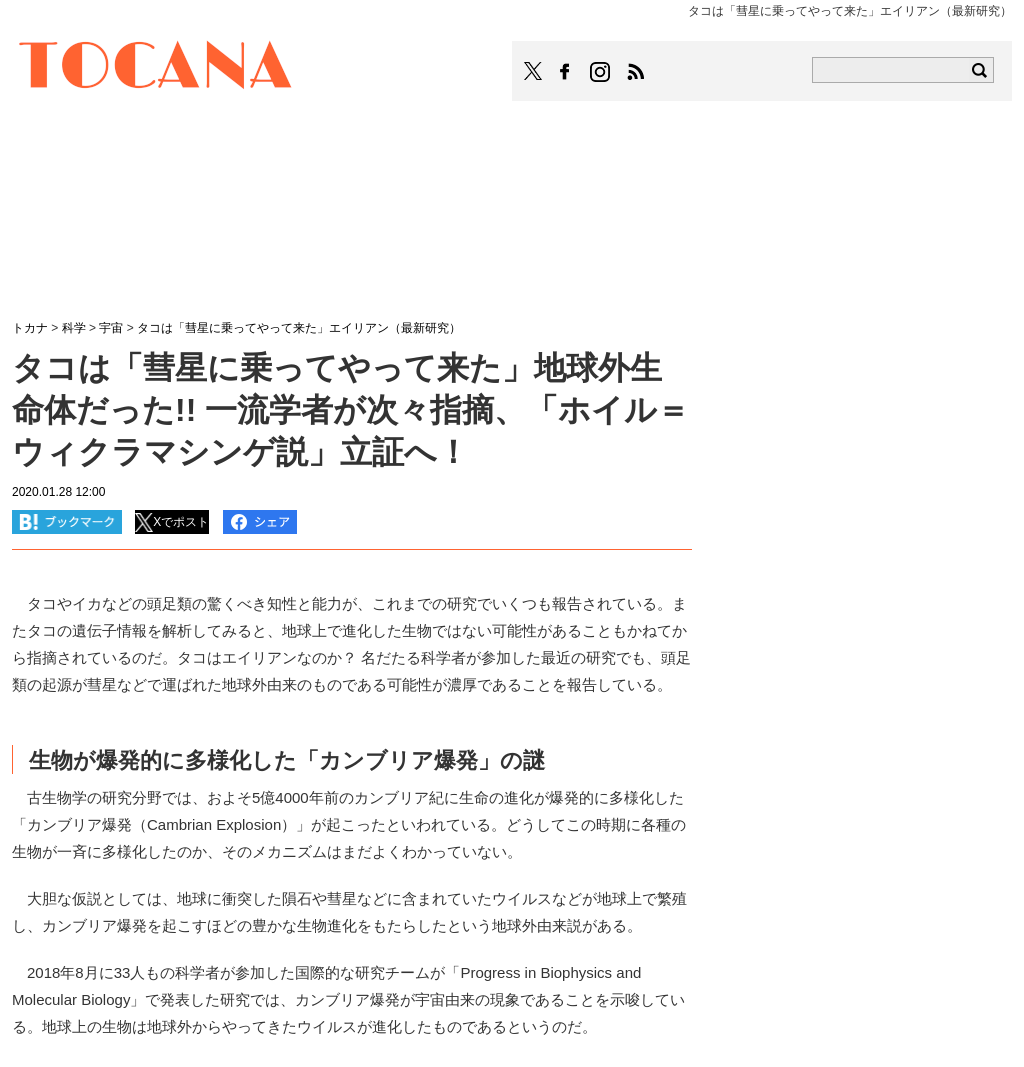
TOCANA (156, 68)
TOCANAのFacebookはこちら (565, 72)
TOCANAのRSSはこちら (636, 72)
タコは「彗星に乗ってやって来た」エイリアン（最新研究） (299, 328)
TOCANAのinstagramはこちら (601, 72)
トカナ (30, 328)
